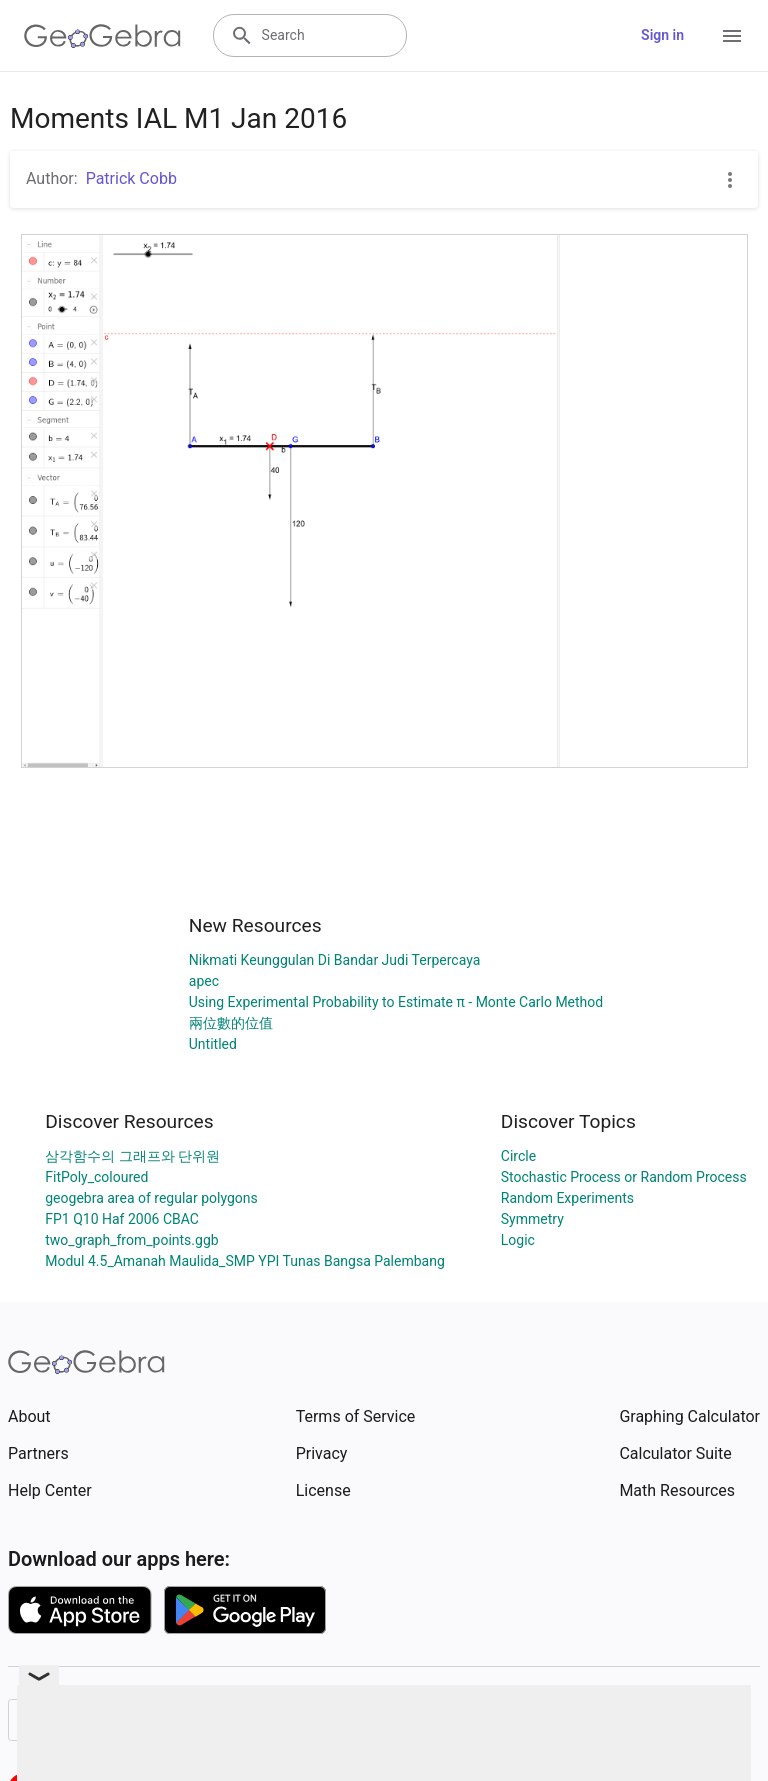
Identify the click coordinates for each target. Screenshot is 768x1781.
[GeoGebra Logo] (102, 36)
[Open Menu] (732, 36)
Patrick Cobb (131, 178)
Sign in (662, 35)
